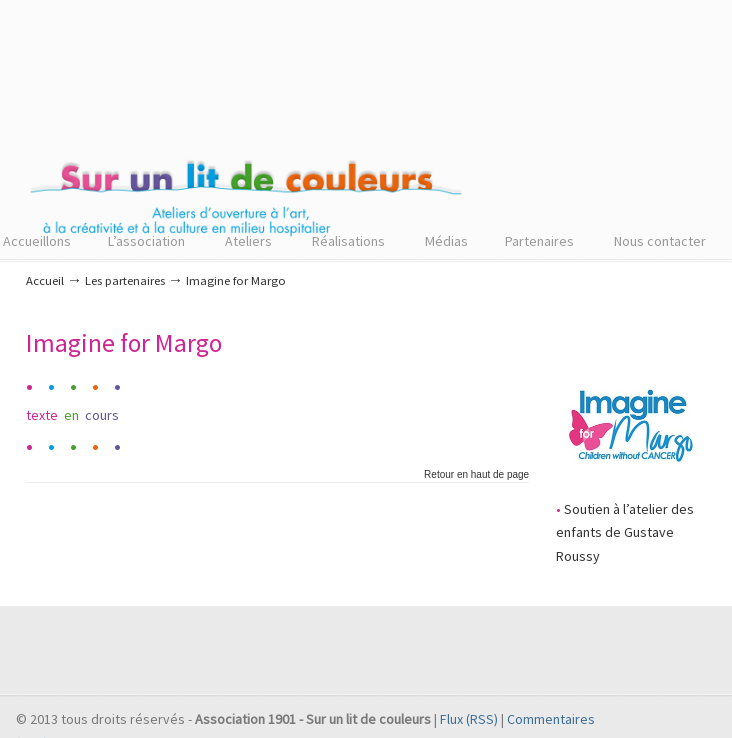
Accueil (45, 280)
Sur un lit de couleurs (246, 131)
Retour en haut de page (476, 475)
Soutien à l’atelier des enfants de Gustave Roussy (625, 533)
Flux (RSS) (469, 719)
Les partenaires (125, 280)
